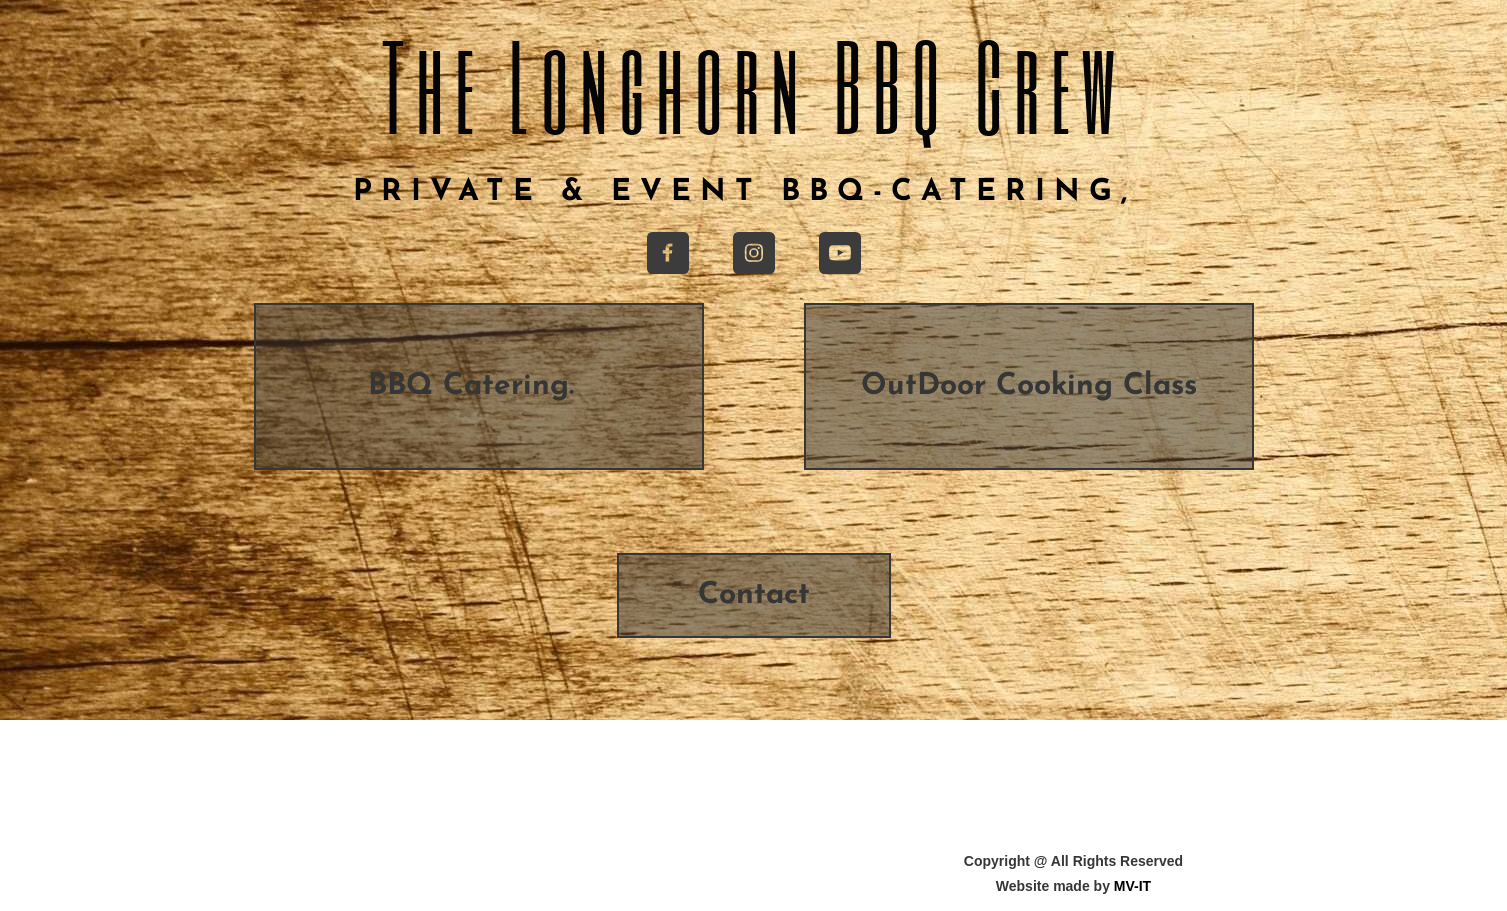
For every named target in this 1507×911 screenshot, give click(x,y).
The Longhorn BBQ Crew (753, 84)
